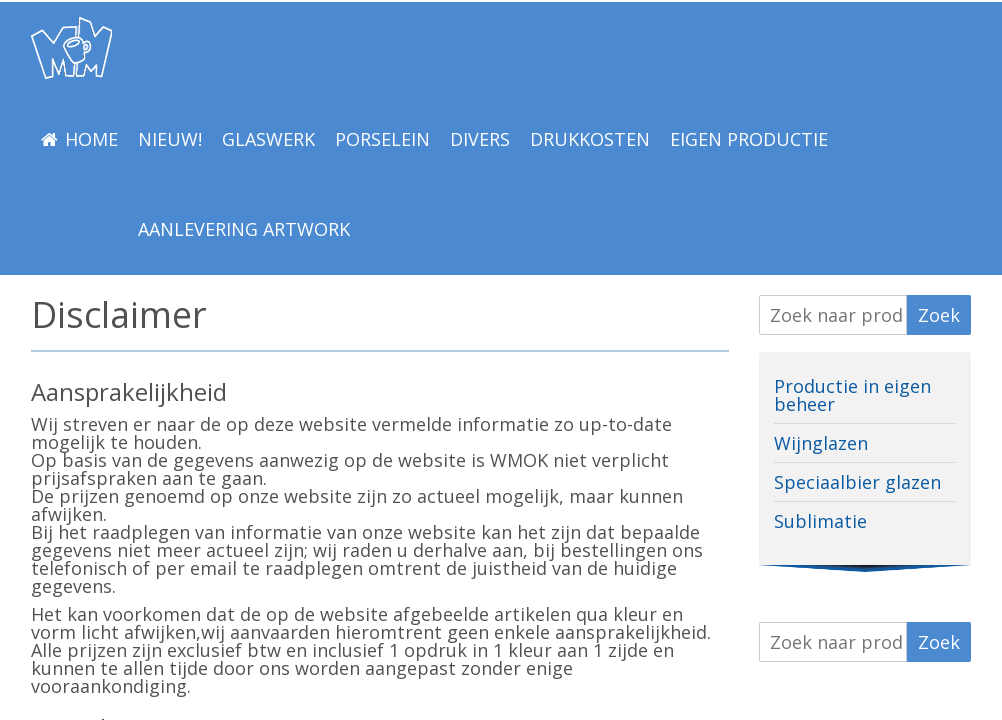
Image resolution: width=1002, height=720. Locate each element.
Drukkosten (590, 139)
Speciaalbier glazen (857, 482)
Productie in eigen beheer (852, 395)
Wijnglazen (821, 443)
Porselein (382, 139)
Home (91, 139)
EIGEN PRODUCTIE (749, 139)
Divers (480, 139)
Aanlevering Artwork (244, 229)
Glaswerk (268, 139)
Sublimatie (820, 521)
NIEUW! (170, 139)
